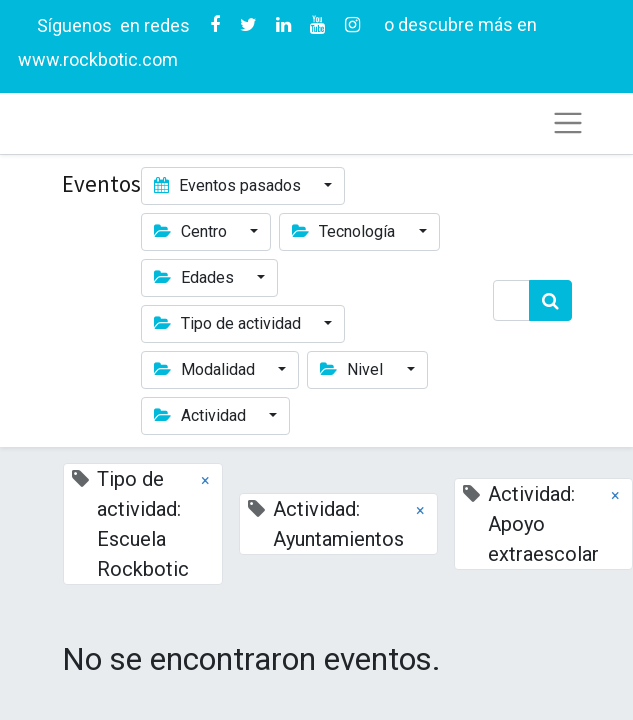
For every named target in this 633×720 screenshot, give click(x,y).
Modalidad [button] (206, 369)
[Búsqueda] (550, 300)
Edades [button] (196, 277)
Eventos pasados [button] (229, 185)
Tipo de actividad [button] (229, 323)
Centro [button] (192, 231)
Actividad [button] (202, 415)
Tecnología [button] (345, 231)
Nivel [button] (353, 369)
